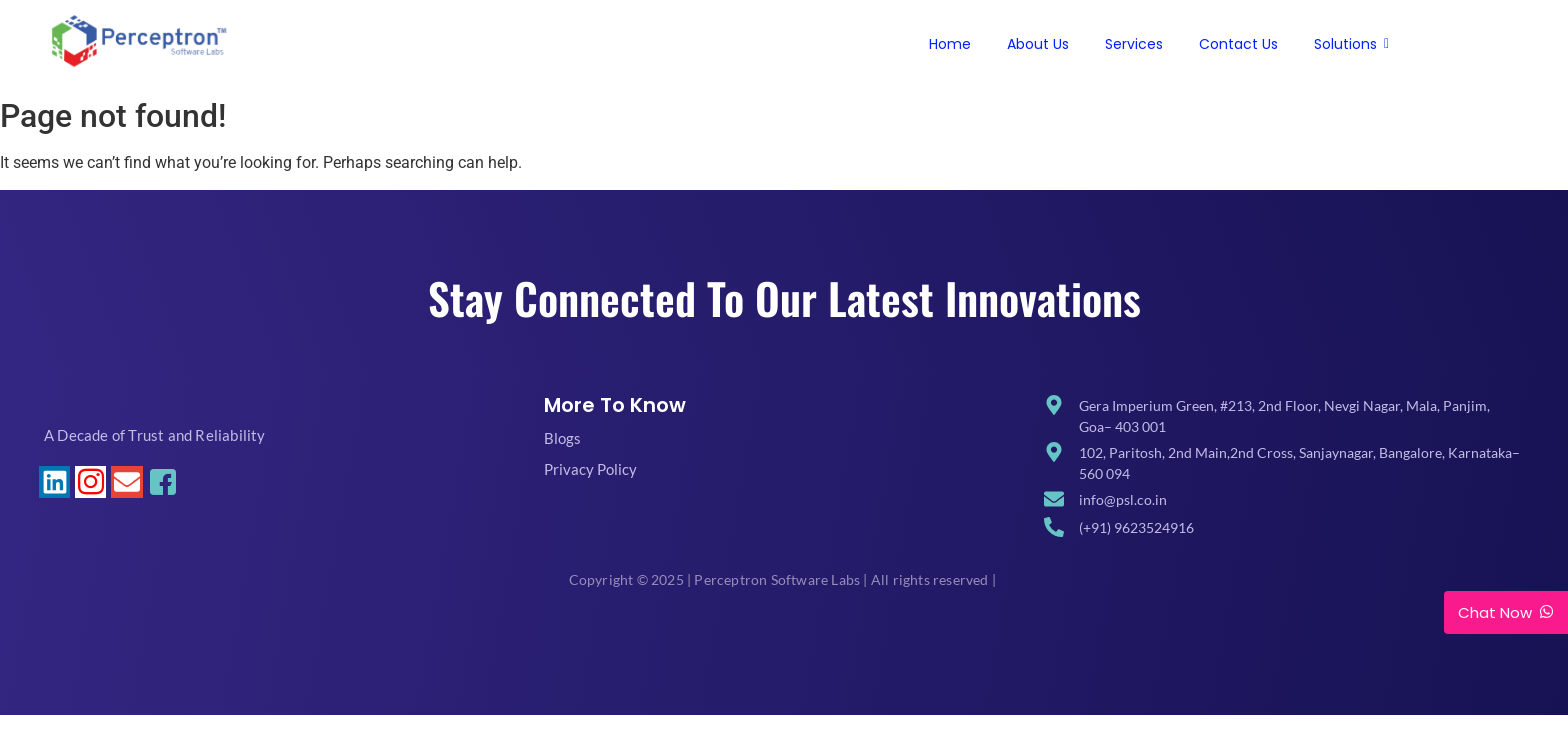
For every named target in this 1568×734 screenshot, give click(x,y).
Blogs (562, 438)
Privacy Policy (590, 469)
